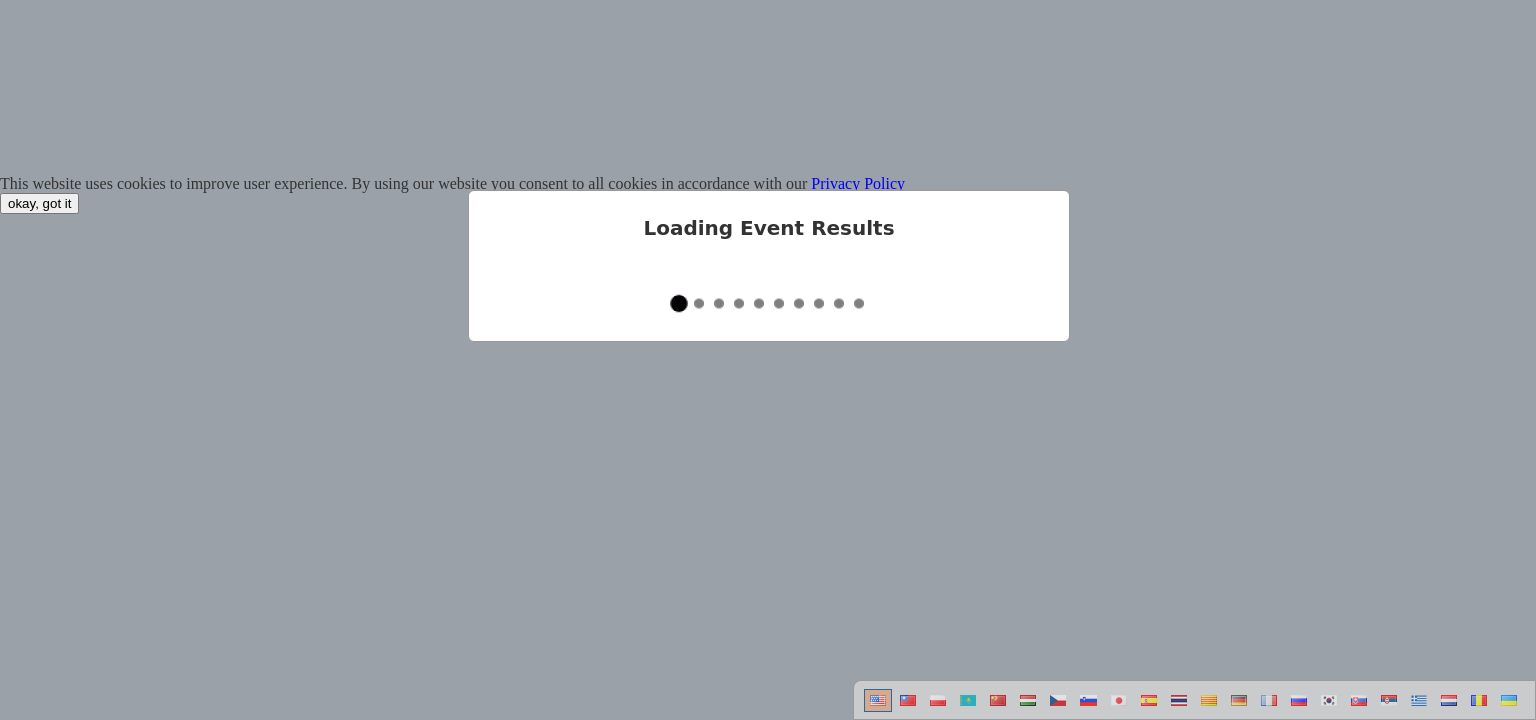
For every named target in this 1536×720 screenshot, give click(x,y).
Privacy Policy (858, 183)
